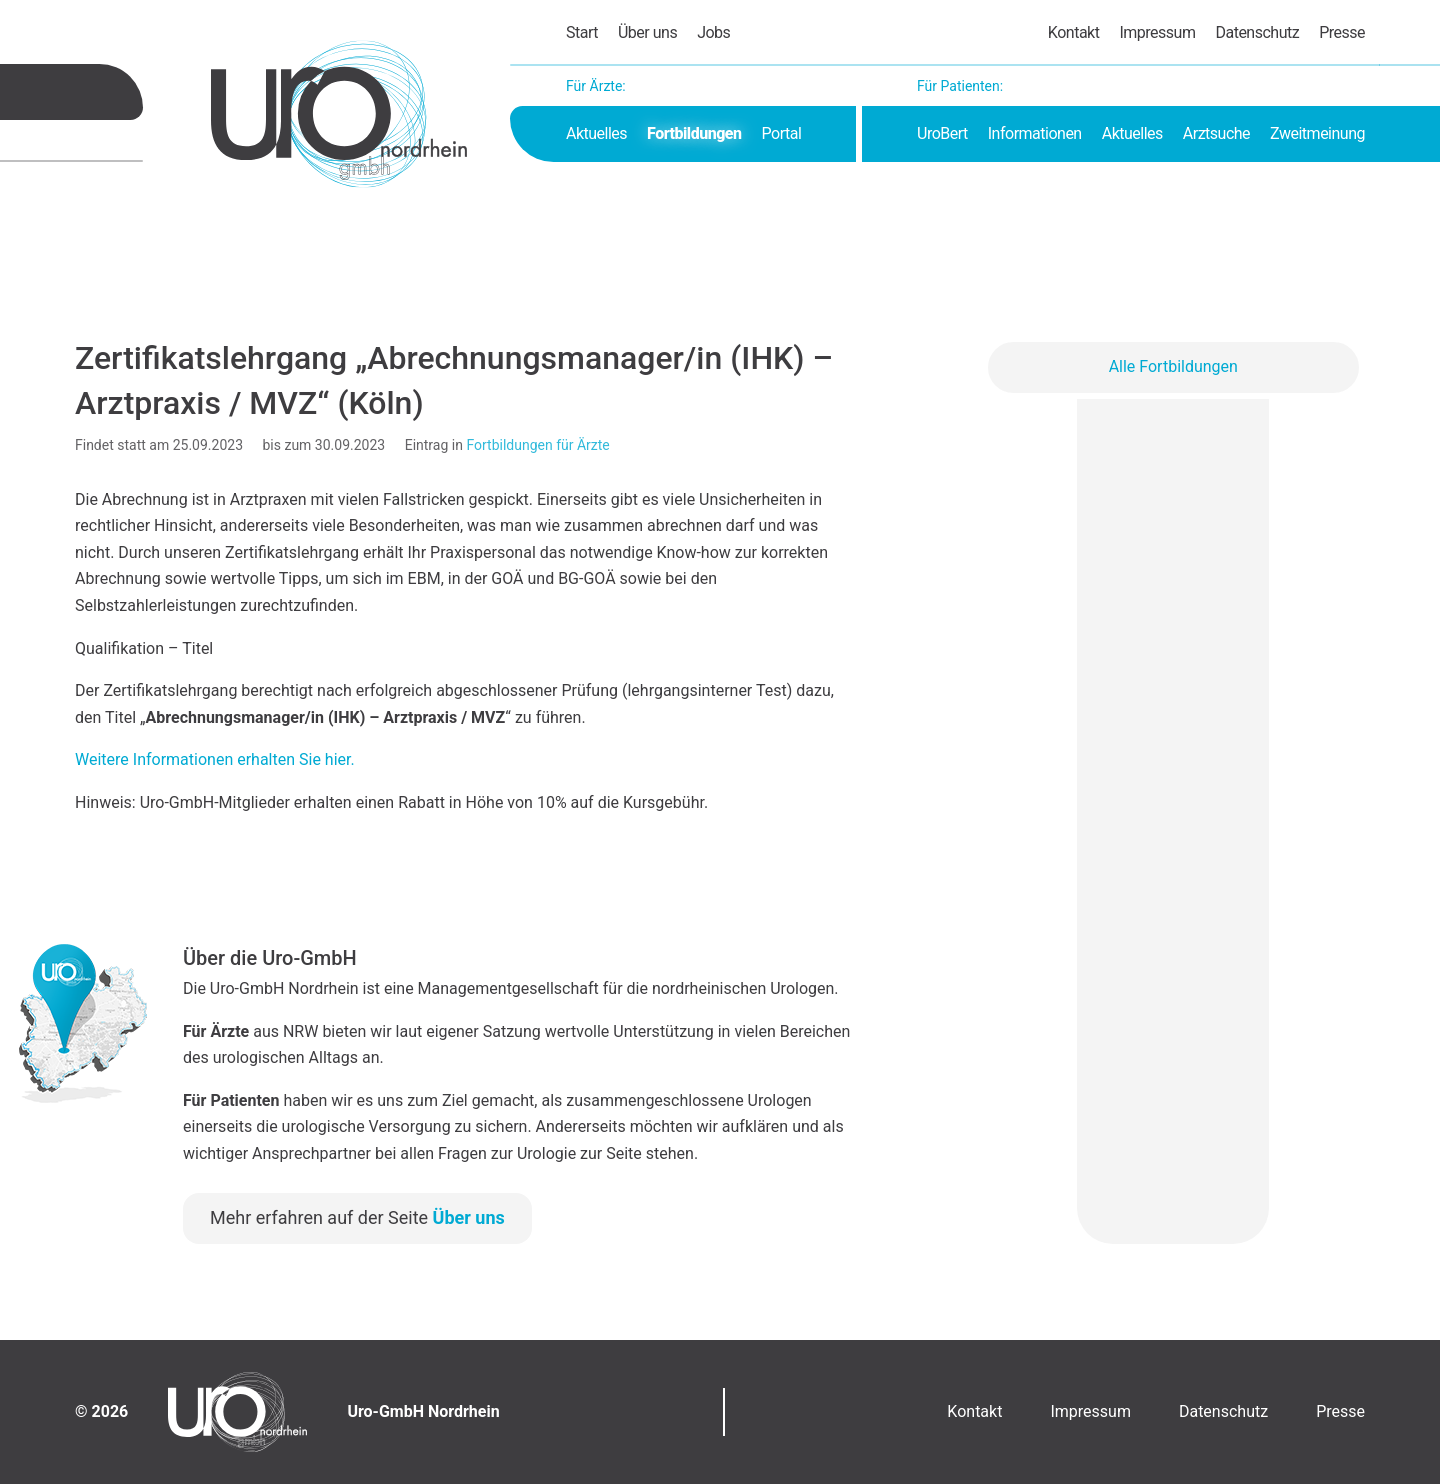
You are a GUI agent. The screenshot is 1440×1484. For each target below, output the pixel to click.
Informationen (1035, 133)
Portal (782, 133)
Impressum (1157, 32)
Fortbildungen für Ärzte (537, 445)
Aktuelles (596, 133)
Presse (1342, 32)
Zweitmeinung (1317, 133)
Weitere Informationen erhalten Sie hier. (215, 759)
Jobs (713, 32)
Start (582, 32)
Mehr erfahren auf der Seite (357, 1217)
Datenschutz (1257, 32)
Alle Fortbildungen (1173, 366)
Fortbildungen (694, 133)
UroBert (942, 133)
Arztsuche (1216, 133)
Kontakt (1074, 32)
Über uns (647, 32)
